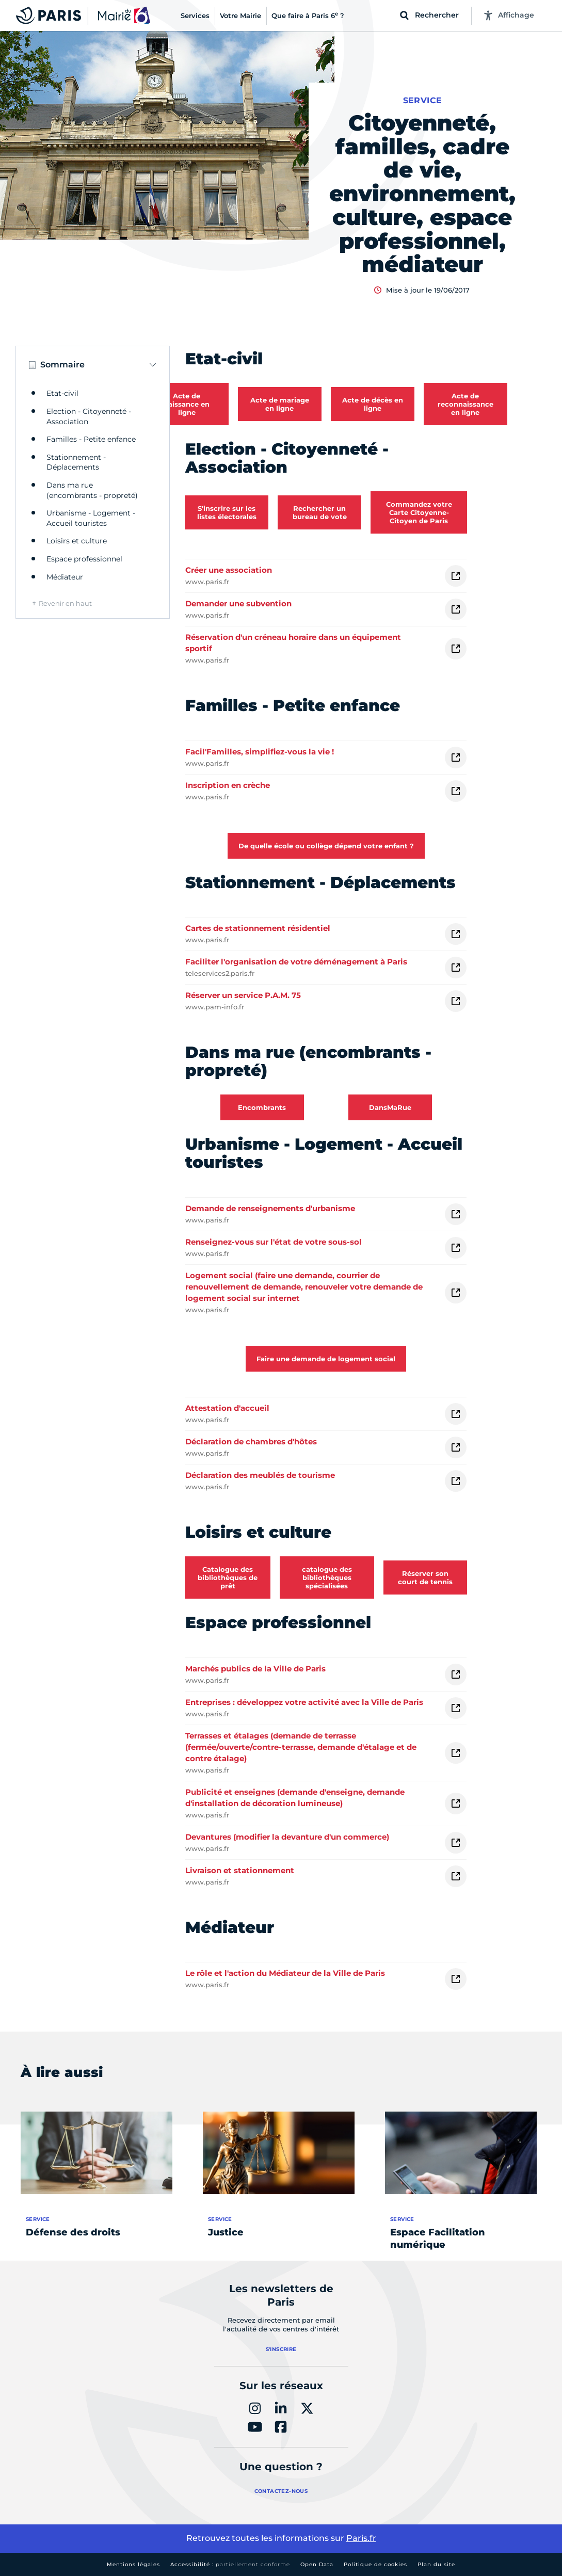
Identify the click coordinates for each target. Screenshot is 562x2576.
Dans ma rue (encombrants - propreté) (92, 490)
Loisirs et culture (76, 540)
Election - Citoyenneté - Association (88, 416)
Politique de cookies (375, 2564)
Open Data (316, 2564)
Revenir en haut (65, 603)
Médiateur (64, 577)
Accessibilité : (230, 2564)
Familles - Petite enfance (91, 439)
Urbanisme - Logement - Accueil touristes (90, 518)
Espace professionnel (84, 559)
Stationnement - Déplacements (76, 462)
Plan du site (436, 2564)
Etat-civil (62, 393)
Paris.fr (361, 2538)
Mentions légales (133, 2564)
